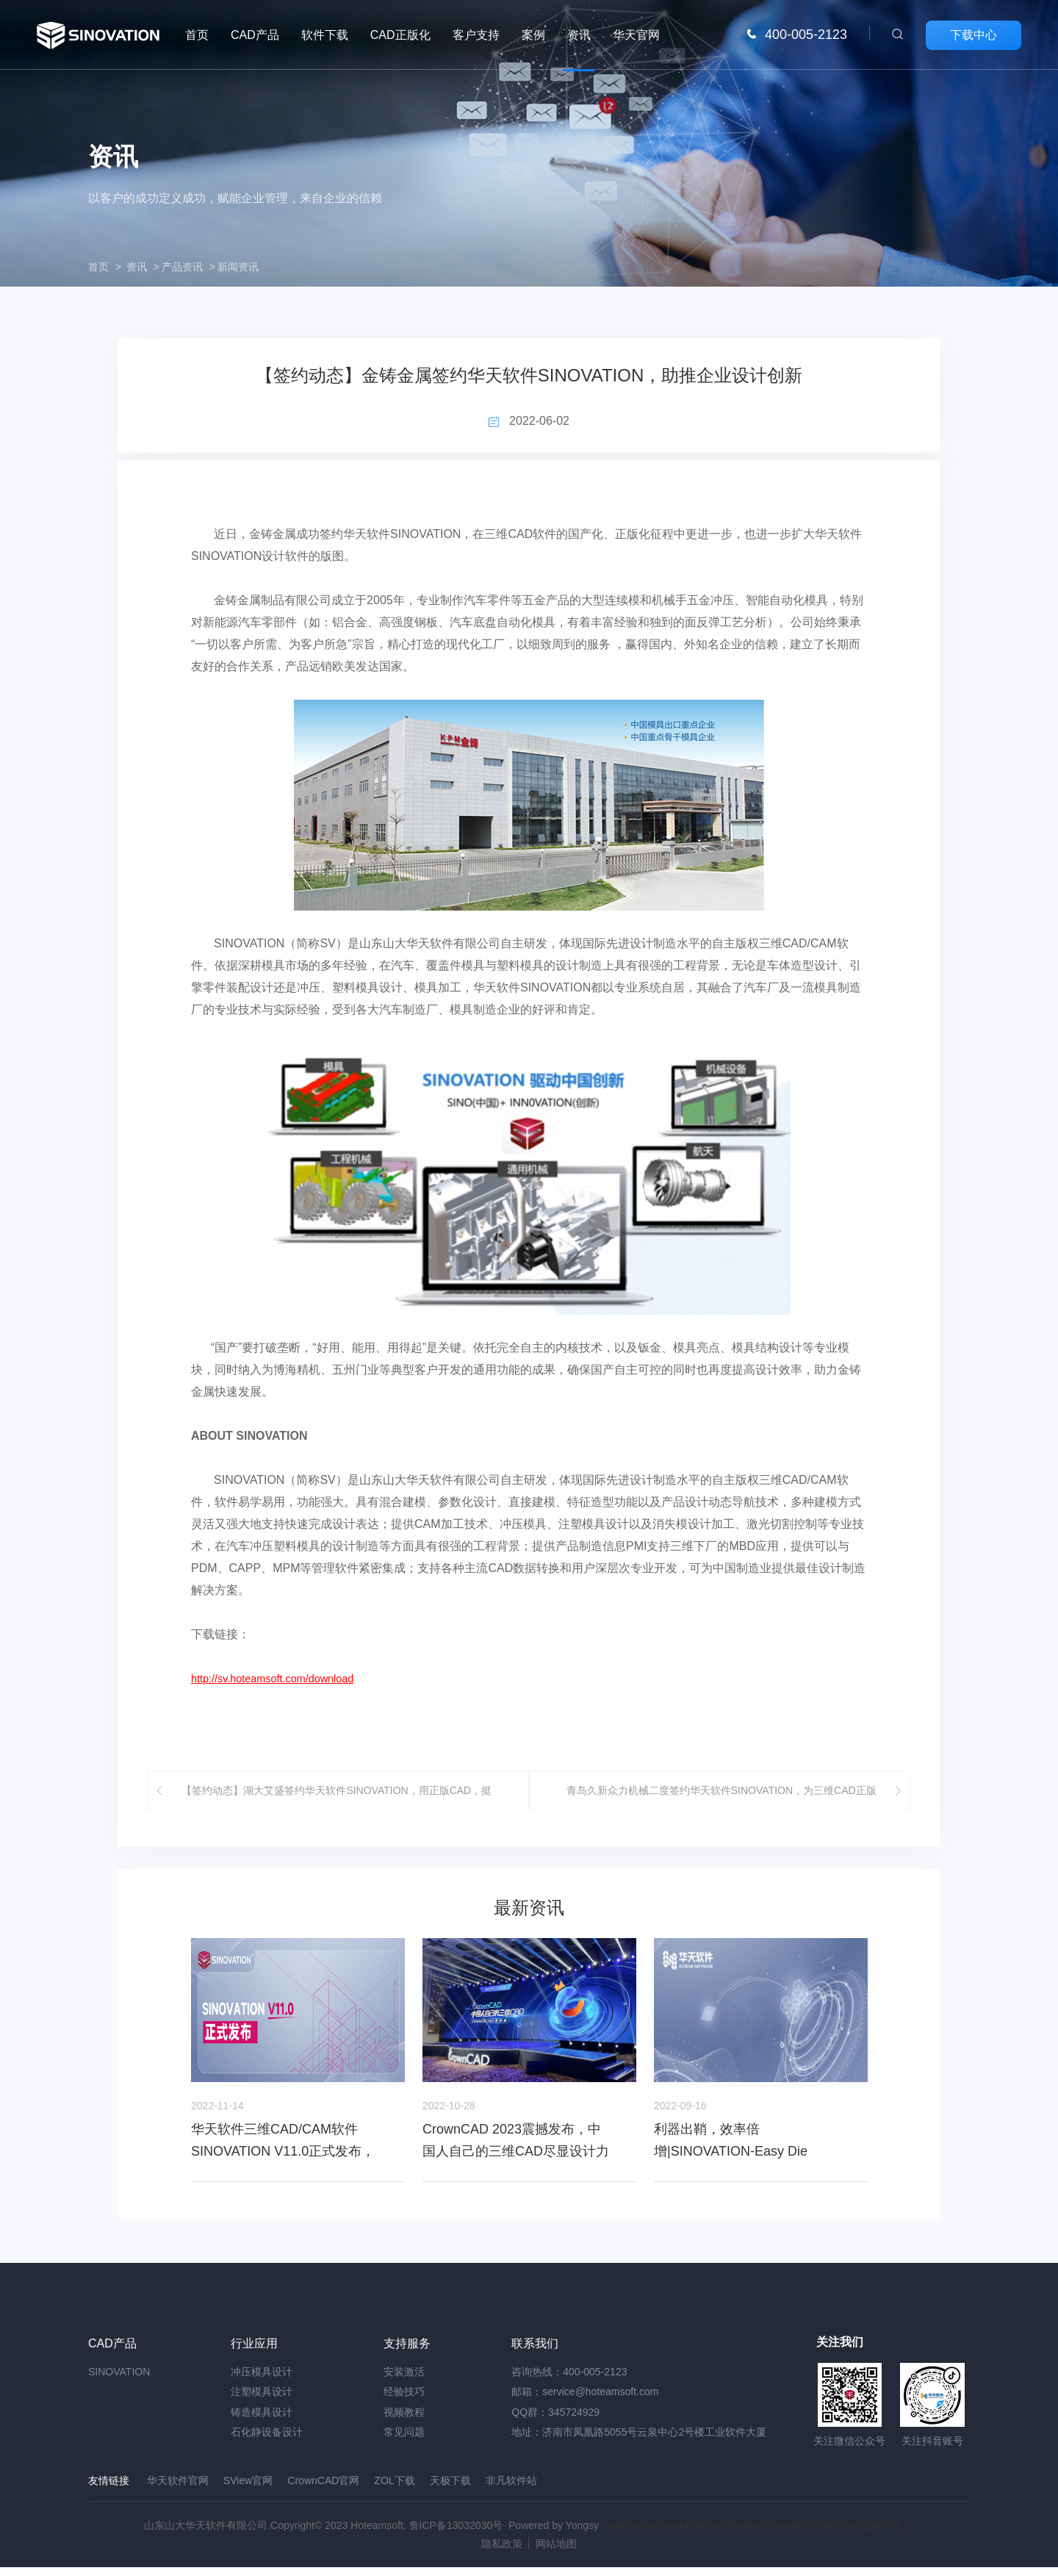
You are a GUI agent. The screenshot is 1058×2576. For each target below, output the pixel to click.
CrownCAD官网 (323, 2492)
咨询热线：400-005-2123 (569, 2383)
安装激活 (404, 2383)
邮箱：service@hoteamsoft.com (584, 2403)
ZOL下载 (394, 2492)
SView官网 (248, 2492)
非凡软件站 (511, 2492)
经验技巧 (404, 2403)
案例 (533, 35)
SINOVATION (119, 2383)
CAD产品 (255, 35)
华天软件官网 (178, 2492)
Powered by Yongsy (553, 2534)
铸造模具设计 (261, 2424)
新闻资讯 (238, 267)
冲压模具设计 (261, 2383)
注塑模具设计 (261, 2403)
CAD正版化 (400, 35)
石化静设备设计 (267, 2444)
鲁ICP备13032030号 (456, 2534)
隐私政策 (501, 2552)
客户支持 (476, 35)
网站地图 (556, 2552)
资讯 (579, 35)
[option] (298, 2072)
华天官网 (636, 35)
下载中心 (973, 35)
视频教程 (404, 2424)
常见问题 (404, 2444)
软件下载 (324, 35)
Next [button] (868, 2064)
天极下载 (450, 2492)
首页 (197, 35)
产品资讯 (182, 267)
